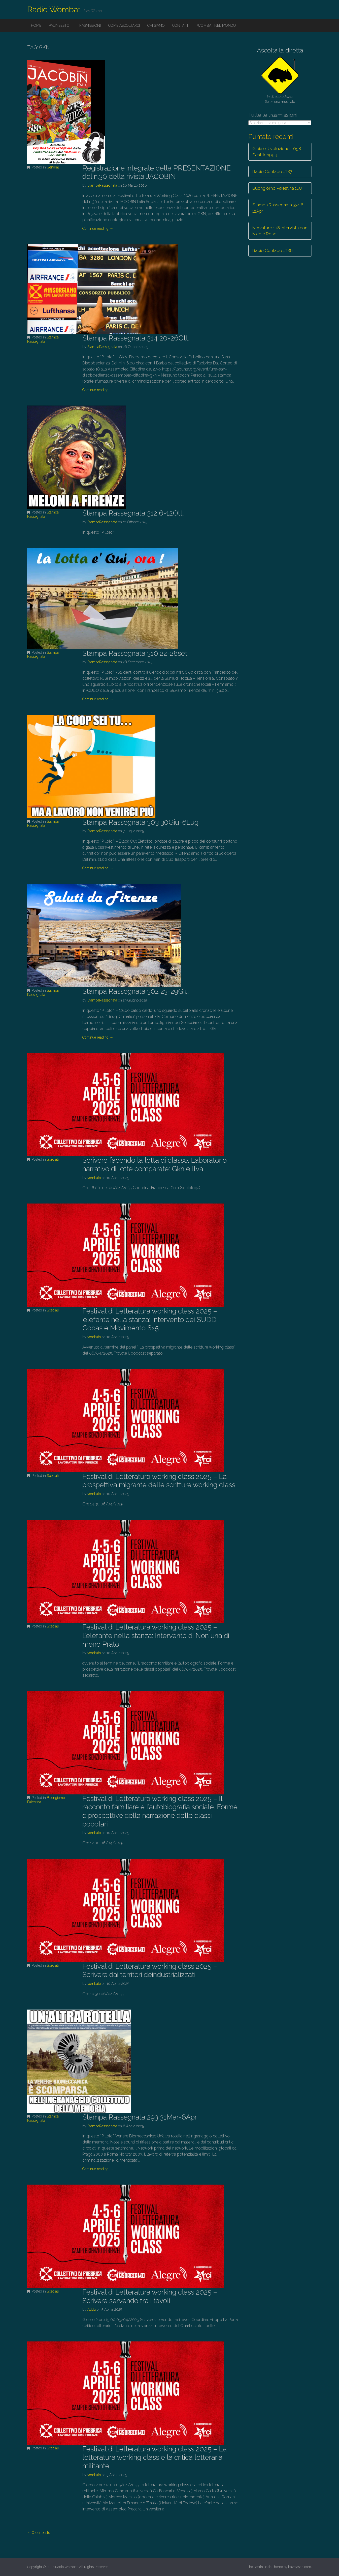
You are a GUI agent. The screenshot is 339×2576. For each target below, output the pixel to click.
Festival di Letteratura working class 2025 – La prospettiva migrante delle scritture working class (158, 1480)
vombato (94, 1178)
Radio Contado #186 (272, 250)
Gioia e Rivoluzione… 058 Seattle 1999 (276, 151)
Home (36, 25)
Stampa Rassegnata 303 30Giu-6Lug (140, 822)
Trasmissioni (89, 25)
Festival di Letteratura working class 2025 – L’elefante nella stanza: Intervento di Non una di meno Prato (155, 1635)
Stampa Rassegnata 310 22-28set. (135, 653)
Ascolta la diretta (280, 50)
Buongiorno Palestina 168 (277, 188)
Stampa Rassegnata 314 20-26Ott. (135, 338)
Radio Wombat (54, 9)
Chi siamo (156, 25)
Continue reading (97, 228)
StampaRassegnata (102, 185)
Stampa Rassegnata (43, 339)
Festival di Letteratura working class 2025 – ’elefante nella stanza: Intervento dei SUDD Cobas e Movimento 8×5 (149, 1319)
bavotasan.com (299, 2567)
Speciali (53, 1159)
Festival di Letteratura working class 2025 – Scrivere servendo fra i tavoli (149, 2296)
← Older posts (38, 2533)
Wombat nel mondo (216, 25)
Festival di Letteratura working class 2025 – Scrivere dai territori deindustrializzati (149, 1970)
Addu (91, 2309)
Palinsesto (59, 25)
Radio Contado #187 (272, 171)
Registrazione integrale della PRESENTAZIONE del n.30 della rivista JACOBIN (156, 172)
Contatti (180, 25)
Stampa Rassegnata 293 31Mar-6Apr (139, 2117)
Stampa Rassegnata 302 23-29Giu (135, 991)
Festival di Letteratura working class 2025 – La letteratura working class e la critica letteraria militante (154, 2457)
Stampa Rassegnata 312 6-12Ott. (133, 513)
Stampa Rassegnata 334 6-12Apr (278, 207)
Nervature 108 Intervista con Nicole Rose (279, 230)
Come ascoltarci (124, 25)
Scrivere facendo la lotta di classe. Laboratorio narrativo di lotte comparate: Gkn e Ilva (154, 1164)
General (53, 167)
